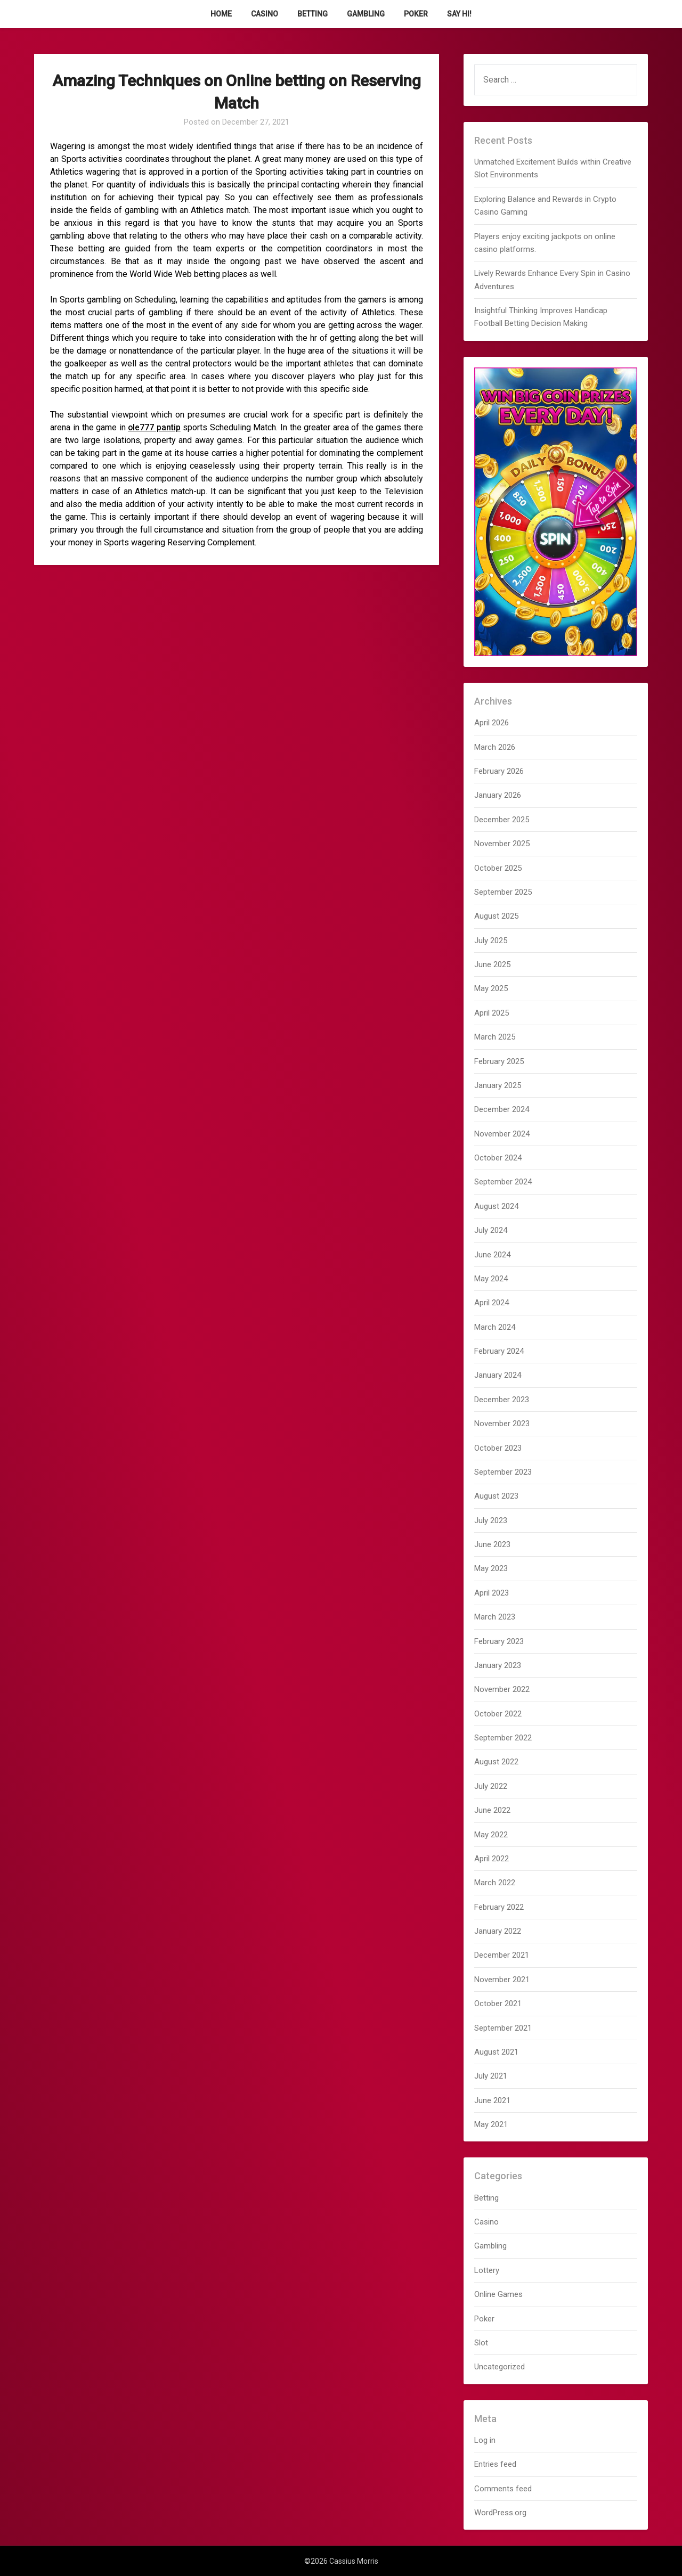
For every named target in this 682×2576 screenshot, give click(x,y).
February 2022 (499, 1907)
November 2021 (502, 1979)
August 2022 (496, 1762)
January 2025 (497, 1085)
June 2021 (492, 2100)
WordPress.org (500, 2512)
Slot (481, 2343)
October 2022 (498, 1714)
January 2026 (497, 795)
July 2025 (490, 940)
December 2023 (501, 1399)
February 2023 (499, 1641)
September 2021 (503, 2028)
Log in (485, 2440)
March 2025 (494, 1037)
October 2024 (498, 1158)
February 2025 (499, 1061)
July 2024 (490, 1230)
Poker (416, 14)
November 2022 (502, 1689)
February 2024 (499, 1351)
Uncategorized (499, 2366)
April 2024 (491, 1302)
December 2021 (501, 1955)
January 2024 (497, 1375)
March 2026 (494, 747)
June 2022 (492, 1810)
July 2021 (490, 2076)
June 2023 (492, 1544)
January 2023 (497, 1665)
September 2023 (503, 1472)
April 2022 (491, 1858)
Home (221, 14)
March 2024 (494, 1327)
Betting (312, 14)
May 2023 (491, 1568)
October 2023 (498, 1448)
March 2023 (494, 1617)
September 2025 (503, 892)
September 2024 (503, 1182)
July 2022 (490, 1786)
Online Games (498, 2294)
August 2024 (496, 1206)
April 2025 (491, 1013)
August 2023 (496, 1496)
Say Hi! (459, 14)
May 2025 (491, 988)
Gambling (366, 14)
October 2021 (498, 2003)
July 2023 (490, 1520)
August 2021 (496, 2052)
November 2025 (502, 843)
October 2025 (498, 868)
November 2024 (502, 1134)
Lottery (486, 2270)
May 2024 (491, 1278)
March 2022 (494, 1882)
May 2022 (491, 1834)
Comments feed (503, 2488)
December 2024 (501, 1109)
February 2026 (499, 771)
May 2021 (491, 2124)
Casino (264, 14)
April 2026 (491, 722)
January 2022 (497, 1931)
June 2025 (492, 964)
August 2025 (496, 916)
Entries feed (495, 2464)
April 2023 (491, 1593)
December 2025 (501, 819)
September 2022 (503, 1738)
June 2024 (492, 1255)
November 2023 (502, 1423)
